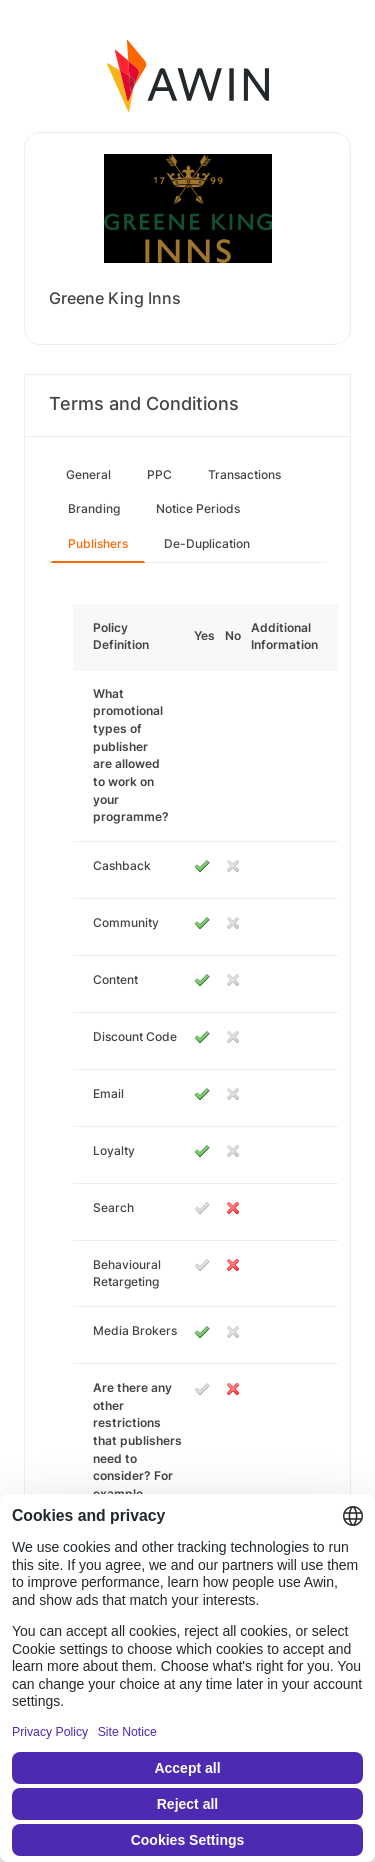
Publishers (98, 543)
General (88, 474)
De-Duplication (207, 543)
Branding (94, 508)
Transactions (244, 474)
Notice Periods (198, 508)
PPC (159, 474)
